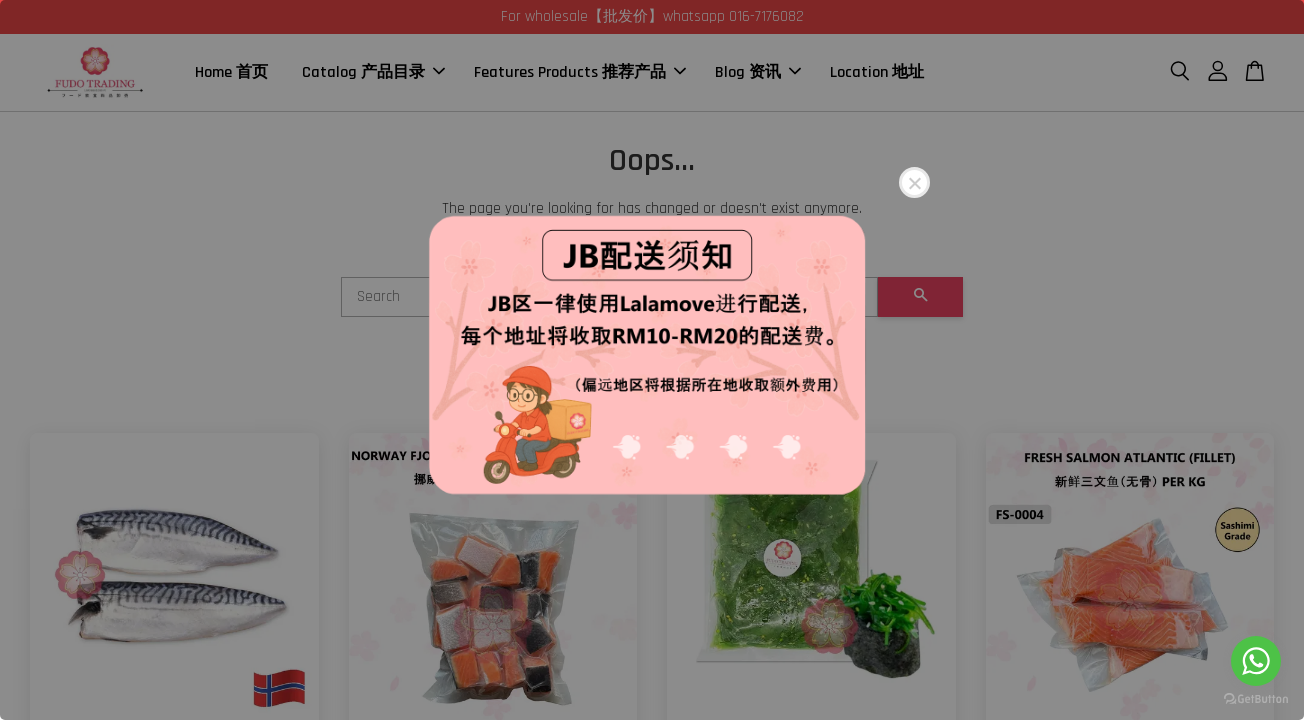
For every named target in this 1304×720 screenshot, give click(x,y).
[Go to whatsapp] (1256, 661)
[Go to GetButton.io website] (1256, 699)
